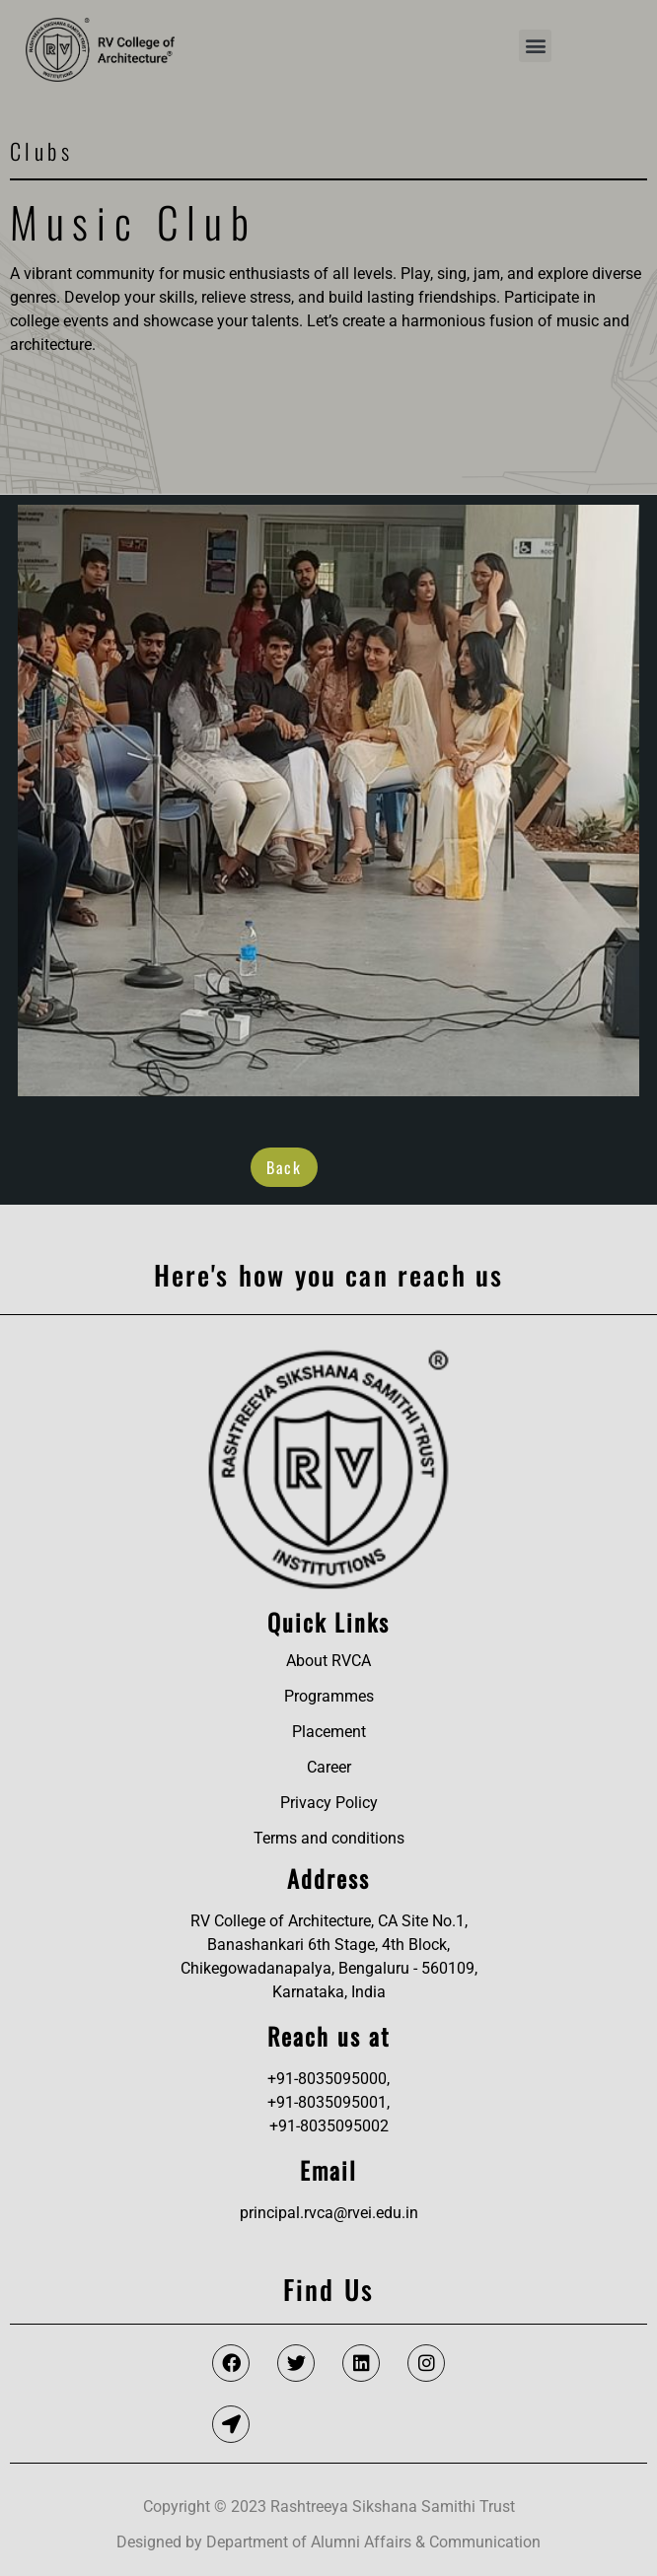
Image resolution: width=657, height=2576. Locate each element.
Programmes (329, 1696)
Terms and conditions (329, 1838)
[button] (535, 46)
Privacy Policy (329, 1802)
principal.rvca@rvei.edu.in (329, 2212)
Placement (329, 1731)
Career (329, 1767)
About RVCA (328, 1660)
